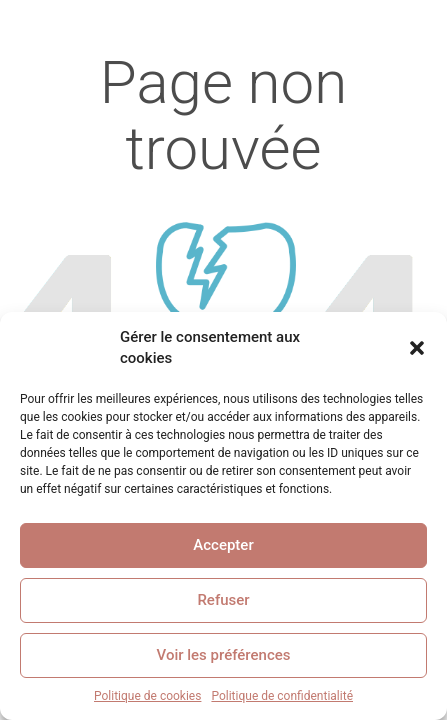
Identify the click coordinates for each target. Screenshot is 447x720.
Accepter (223, 545)
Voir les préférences (224, 655)
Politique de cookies (147, 696)
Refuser (223, 600)
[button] (417, 348)
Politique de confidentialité (282, 696)
